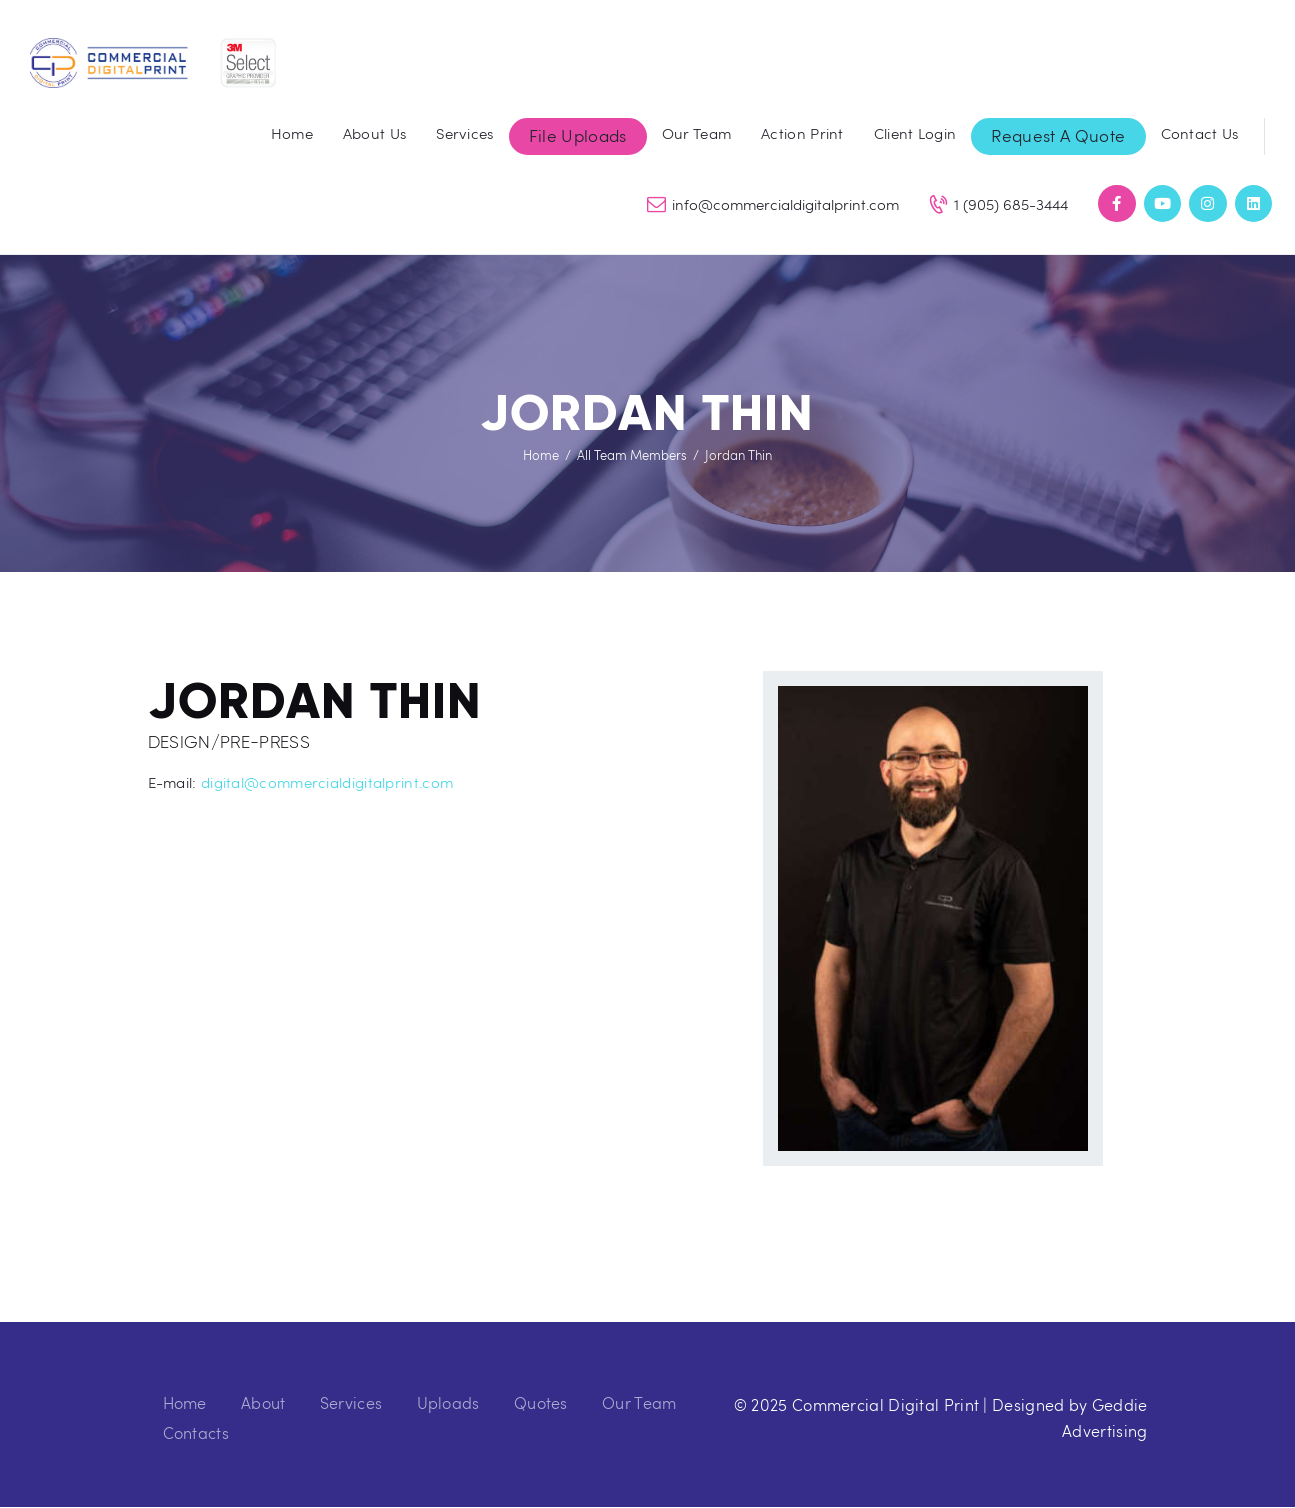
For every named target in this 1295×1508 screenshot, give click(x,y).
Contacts (196, 1432)
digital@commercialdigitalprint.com (327, 782)
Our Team (639, 1402)
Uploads (448, 1402)
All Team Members (632, 455)
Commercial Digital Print (885, 1404)
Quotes (541, 1402)
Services (351, 1402)
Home (541, 455)
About (263, 1402)
